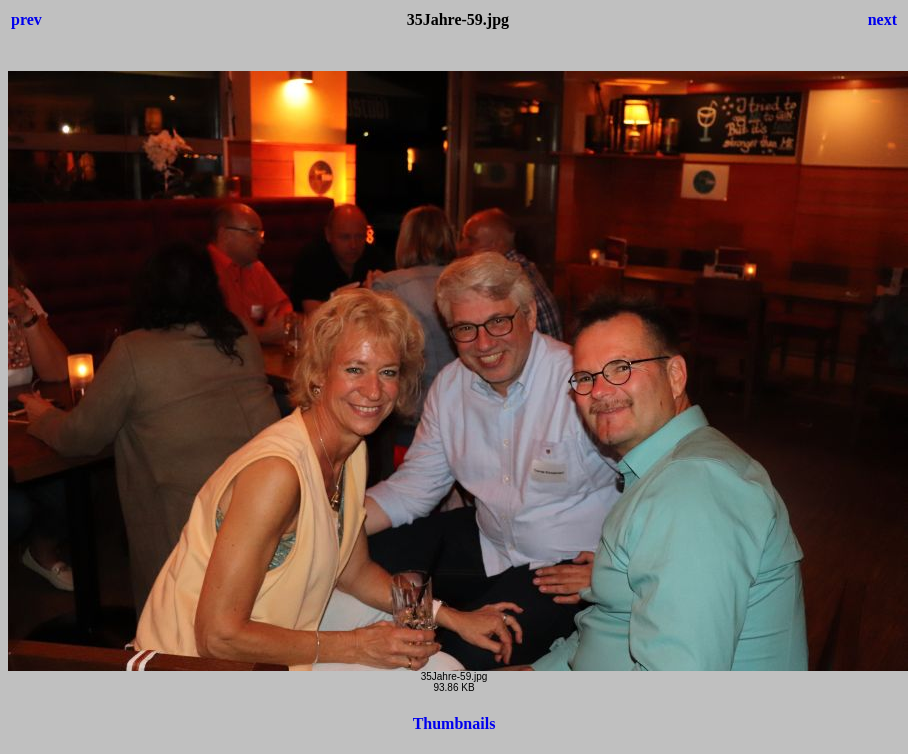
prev (26, 19)
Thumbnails (454, 723)
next (882, 19)
